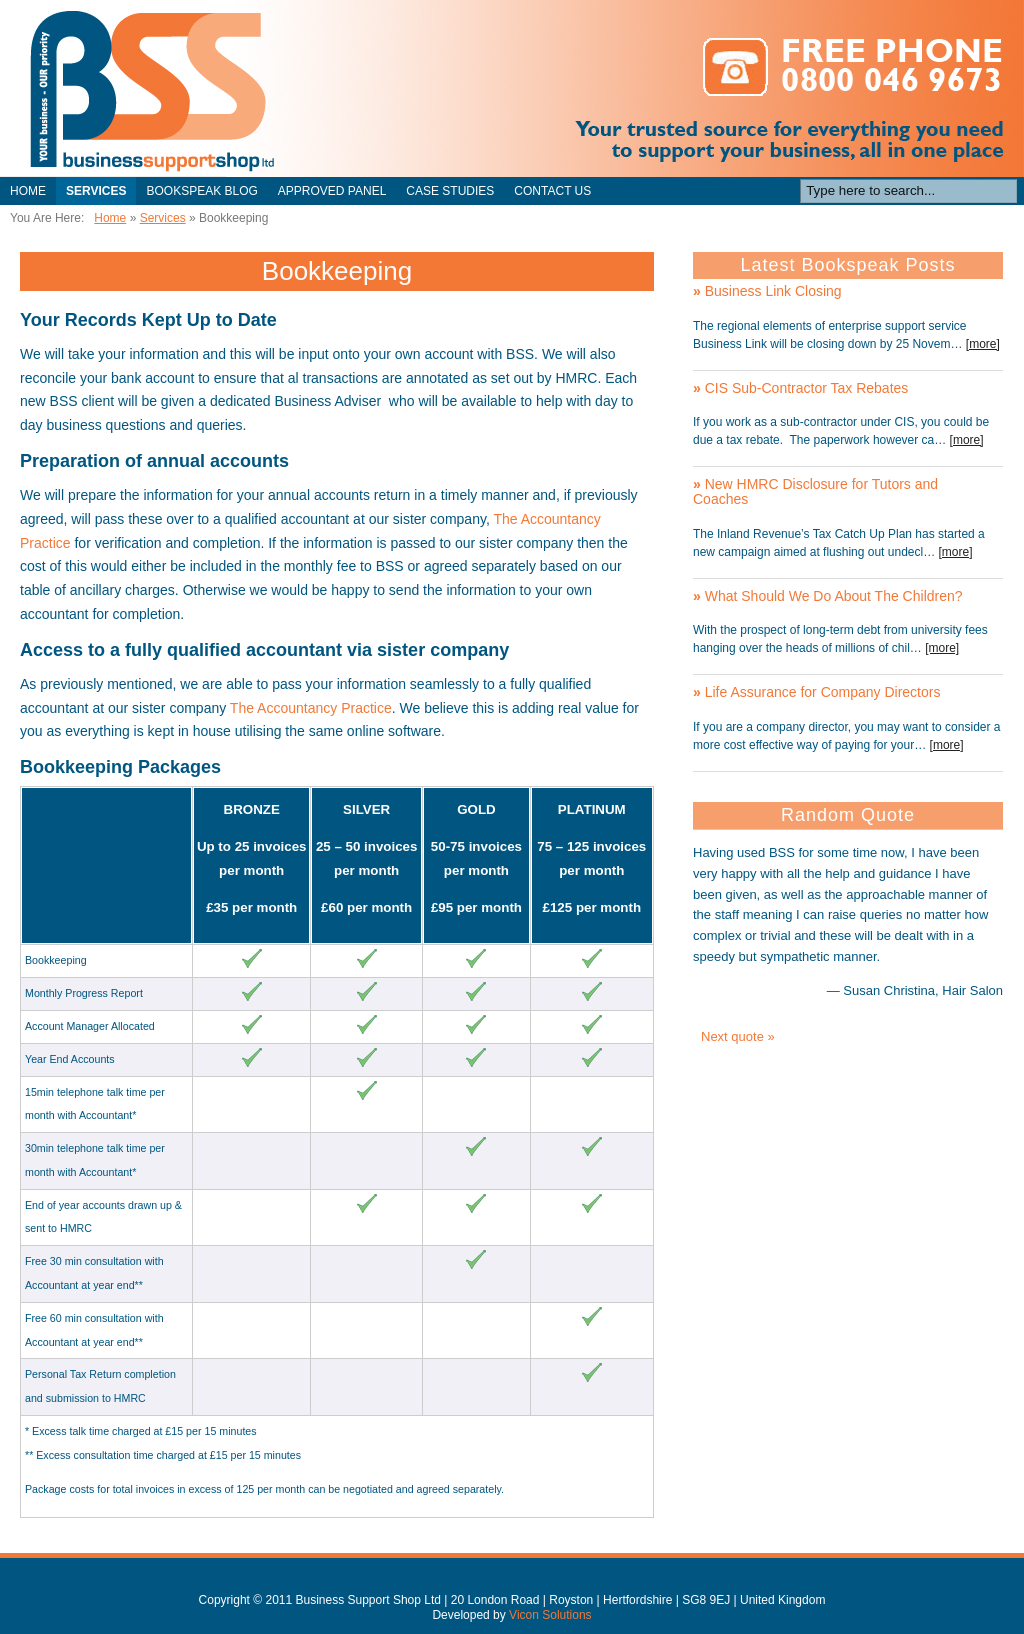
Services (96, 191)
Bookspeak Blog (201, 191)
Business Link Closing (767, 291)
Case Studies (450, 191)
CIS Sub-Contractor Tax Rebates (800, 388)
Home (28, 191)
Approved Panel (332, 191)
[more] (983, 344)
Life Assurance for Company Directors (816, 692)
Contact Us (552, 191)
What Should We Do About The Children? (828, 596)
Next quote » (738, 1036)
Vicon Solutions (550, 1615)
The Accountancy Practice (311, 708)
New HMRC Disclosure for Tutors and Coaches (815, 491)
